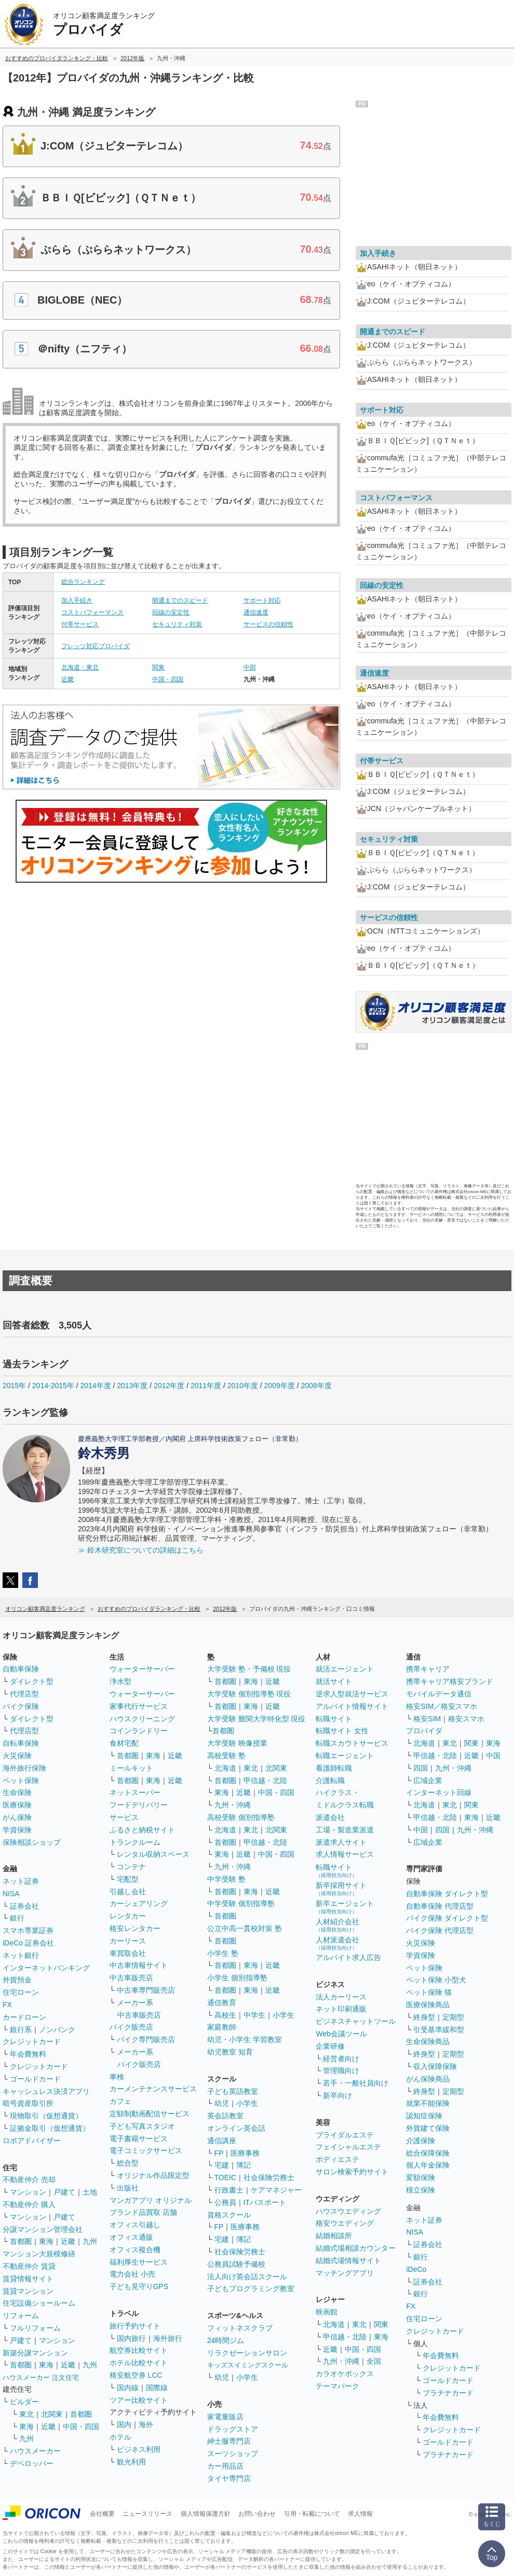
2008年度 (316, 1385)
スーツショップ (232, 2453)
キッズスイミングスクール (247, 2365)
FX (7, 2004)
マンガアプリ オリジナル (151, 2200)
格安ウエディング (345, 2223)
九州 (90, 2241)
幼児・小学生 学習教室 (244, 2039)
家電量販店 (225, 2417)
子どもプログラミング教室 (250, 2288)
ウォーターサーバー (142, 1669)
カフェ (120, 2101)
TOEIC (225, 2177)
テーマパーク (337, 2386)
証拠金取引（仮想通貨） (50, 2128)
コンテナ (131, 1866)
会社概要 (102, 2513)
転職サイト (334, 1719)
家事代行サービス (139, 1706)
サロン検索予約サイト (352, 2172)
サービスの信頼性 (268, 624)
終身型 (424, 2017)
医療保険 (17, 1805)
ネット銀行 (21, 1955)
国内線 (128, 2387)
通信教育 (221, 2002)
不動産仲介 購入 (29, 2204)
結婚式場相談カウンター (356, 2248)
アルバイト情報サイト (352, 1706)
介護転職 (330, 1780)
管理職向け (341, 2070)
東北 (26, 2414)
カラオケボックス (345, 2373)
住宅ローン (21, 1992)
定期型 (453, 2017)
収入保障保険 (435, 2066)
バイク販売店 (131, 2027)
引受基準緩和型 (438, 2029)
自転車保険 (21, 1743)
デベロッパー (31, 2463)
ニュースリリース (147, 2513)
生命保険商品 (428, 2041)
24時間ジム (226, 2340)
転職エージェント (345, 1755)
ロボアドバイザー (32, 2140)
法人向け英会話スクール (247, 2276)
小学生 (283, 2015)
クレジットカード (32, 2041)
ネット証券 (21, 1881)
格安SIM (427, 1719)
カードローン (24, 2017)
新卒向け (337, 2095)
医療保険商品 (428, 2004)
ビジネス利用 (138, 2449)
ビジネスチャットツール (356, 2021)
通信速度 (256, 612)
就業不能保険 (428, 2103)
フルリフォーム (35, 2328)
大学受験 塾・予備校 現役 (249, 1669)
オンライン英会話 (236, 2128)
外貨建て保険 (428, 2128)
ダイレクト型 (31, 1681)
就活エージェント (345, 1669)
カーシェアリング (139, 1903)
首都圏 (21, 2241)
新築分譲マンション (35, 2353)
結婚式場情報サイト (348, 2260)
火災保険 (17, 1755)
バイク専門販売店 (146, 2039)
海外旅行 (167, 2338)
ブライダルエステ (345, 2135)
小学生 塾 (222, 1953)
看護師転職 (334, 1768)
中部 (250, 667)
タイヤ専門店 (229, 2478)
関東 (158, 667)
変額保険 (420, 2177)
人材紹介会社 (337, 1925)
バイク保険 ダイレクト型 (447, 1918)
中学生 (254, 2015)
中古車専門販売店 (146, 1990)
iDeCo (416, 2269)
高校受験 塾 (226, 1755)
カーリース (128, 1941)
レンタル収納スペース (153, 1854)
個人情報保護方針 (206, 2513)
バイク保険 (21, 1706)
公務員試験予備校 (236, 2264)
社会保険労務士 (269, 2177)
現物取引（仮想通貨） (46, 2116)
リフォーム (21, 2315)
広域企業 (427, 1780)
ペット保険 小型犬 (436, 1980)
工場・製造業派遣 (345, 1830)
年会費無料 (28, 2054)
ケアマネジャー (276, 2190)
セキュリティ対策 (177, 624)
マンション (28, 2192)
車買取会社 (128, 1953)
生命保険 (17, 1792)
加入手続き (76, 600)
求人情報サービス (345, 1854)
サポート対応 (262, 600)
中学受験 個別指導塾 (241, 1903)
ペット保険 (21, 1780)
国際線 (157, 2387)
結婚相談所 (334, 2235)
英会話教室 (225, 2116)
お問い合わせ (257, 2513)
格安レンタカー (135, 1928)
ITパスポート (265, 2202)
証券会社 (24, 1906)
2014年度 (95, 1385)
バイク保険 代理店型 (440, 1930)
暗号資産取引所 (28, 2103)
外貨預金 (17, 1980)
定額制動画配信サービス (150, 2113)
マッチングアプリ (345, 2273)
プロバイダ (424, 1731)
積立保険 (420, 2190)
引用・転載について (312, 2513)
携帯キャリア (428, 1669)
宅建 (221, 2165)
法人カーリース (341, 1997)
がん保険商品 (428, 2079)
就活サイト (334, 1681)
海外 (146, 2424)
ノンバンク (57, 2029)
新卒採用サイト (341, 1888)
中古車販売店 (131, 1978)
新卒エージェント (345, 1906)
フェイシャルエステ (348, 2147)
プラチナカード (448, 2393)
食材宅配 (124, 1743)
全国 (374, 2361)
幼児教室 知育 (230, 2052)
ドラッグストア (232, 2429)
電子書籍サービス (139, 2138)
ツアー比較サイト (139, 2400)
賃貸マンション (28, 2291)
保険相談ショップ (32, 1842)
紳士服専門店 (229, 2441)
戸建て (64, 2192)
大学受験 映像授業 (237, 1743)
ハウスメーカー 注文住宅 (41, 2377)
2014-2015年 (53, 1385)
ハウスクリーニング (142, 1719)
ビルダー (24, 2401)
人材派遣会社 (337, 1943)
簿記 (243, 2165)
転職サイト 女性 (342, 1731)
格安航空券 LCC (136, 2375)
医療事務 (245, 2153)
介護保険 (420, 2140)
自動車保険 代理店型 (440, 1906)
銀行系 (21, 2029)
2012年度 (169, 1385)
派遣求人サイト (341, 1842)
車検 (117, 2077)
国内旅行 (131, 2338)
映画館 (326, 2312)
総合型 (128, 2163)
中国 (493, 1755)
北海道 (225, 1768)
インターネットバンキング (46, 1968)
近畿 (67, 679)
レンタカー (128, 1916)
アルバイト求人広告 (348, 1957)
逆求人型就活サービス (352, 1694)
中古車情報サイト (139, 1965)
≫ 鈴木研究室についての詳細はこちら (141, 1550)
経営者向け (341, 2058)
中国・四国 (167, 679)
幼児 (221, 2103)
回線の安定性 (171, 612)
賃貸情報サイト (28, 2278)
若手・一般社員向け (355, 2083)
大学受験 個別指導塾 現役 (249, 1694)
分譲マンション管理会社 (43, 2229)
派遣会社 (330, 1817)
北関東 (52, 2414)
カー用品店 (225, 2466)
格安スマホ (466, 1719)
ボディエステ (337, 2159)
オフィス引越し (135, 2225)
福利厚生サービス (139, 2262)
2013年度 (132, 1385)
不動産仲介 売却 (29, 2179)
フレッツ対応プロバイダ (95, 646)
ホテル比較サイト (139, 2363)
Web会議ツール (341, 2034)
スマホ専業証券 (28, 1930)
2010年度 (242, 1385)
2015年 (14, 1385)
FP (219, 2153)
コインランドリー (139, 1731)
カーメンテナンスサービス (153, 2089)
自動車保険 (21, 1669)
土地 (90, 2192)
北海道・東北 (80, 667)
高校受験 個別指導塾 (241, 1817)
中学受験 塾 (226, 1879)
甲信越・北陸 (265, 1780)
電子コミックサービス (146, 2150)
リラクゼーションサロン (247, 2353)
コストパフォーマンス (92, 612)
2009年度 (279, 1385)
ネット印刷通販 (341, 2009)
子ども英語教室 (232, 2091)
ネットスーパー (135, 1792)
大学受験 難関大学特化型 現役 (256, 1719)
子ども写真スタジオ (142, 2126)
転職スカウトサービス (352, 1743)
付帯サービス (80, 624)
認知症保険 (424, 2116)
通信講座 (221, 2140)
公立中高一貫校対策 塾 (244, 1928)
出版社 (128, 2188)
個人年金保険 (428, 2165)
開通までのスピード (180, 600)
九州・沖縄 (232, 1805)
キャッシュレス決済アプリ (46, 2091)
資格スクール (229, 2215)
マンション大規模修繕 (39, 2254)
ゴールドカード (35, 2079)
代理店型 (24, 1694)
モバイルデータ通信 (438, 1694)
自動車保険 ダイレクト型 (447, 1893)
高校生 (225, 2015)
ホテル (120, 2437)
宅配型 (128, 1879)
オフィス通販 (131, 2237)
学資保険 (17, 1830)
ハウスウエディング (348, 2211)
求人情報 (360, 2513)
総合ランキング (83, 581)
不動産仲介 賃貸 (29, 2266)
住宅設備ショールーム (39, 2303)
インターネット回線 (438, 1792)
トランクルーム (135, 1842)
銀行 (17, 1918)
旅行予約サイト (135, 2326)
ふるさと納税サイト (142, 1830)
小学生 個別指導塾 (237, 1978)
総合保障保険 (428, 2153)
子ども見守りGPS (139, 2286)
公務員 (225, 2202)
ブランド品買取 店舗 (143, 2212)
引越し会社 (128, 1891)
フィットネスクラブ (240, 2328)
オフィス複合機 (135, 2249)
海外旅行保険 (24, 1768)
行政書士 (229, 2190)
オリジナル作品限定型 (153, 2175)
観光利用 (131, 2462)
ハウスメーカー (35, 2451)
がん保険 (17, 1817)
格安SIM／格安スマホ (441, 1706)
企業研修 (330, 2046)
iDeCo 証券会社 (28, 1943)
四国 (420, 1768)
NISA (11, 1893)
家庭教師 (221, 2027)
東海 (46, 2241)
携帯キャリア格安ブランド (449, 1681)
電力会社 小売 (132, 2274)
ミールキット (131, 1768)
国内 (124, 2424)
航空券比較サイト (139, 2350)
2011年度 (206, 1385)
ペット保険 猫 (429, 1992)
